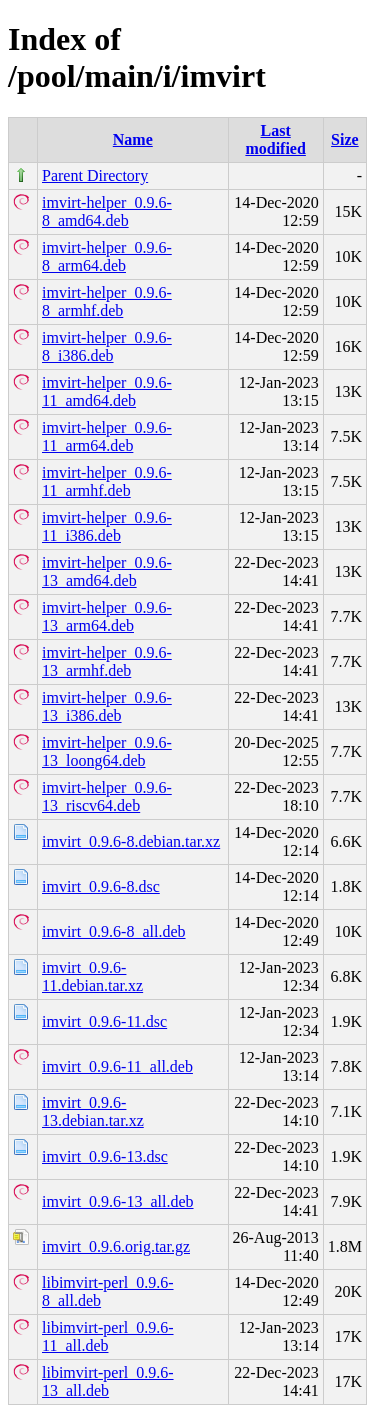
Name (133, 139)
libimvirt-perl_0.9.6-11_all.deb (108, 1336)
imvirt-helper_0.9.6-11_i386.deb (107, 526)
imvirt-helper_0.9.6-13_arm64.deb (107, 616)
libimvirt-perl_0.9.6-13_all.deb (108, 1381)
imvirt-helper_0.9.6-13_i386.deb (107, 706)
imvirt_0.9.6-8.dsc (101, 886)
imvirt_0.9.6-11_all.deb (117, 1066)
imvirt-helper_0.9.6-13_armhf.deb (107, 661)
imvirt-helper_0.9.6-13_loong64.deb (107, 751)
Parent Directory (95, 175)
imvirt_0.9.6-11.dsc (104, 1021)
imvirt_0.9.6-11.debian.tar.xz (92, 976)
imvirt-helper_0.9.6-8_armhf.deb (107, 301)
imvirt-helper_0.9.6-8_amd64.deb (107, 211)
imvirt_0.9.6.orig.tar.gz (116, 1246)
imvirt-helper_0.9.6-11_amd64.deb (107, 391)
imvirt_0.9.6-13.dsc (105, 1156)
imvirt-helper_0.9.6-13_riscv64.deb (107, 796)
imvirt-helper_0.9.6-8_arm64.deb (107, 256)
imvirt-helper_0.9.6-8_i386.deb (107, 346)
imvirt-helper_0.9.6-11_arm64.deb (107, 436)
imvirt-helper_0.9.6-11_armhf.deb (107, 481)
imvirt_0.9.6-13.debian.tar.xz (93, 1111)
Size (345, 139)
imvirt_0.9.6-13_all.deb (118, 1201)
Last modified (275, 139)
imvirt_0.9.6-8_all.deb (114, 931)
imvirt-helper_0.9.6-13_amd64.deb (107, 571)
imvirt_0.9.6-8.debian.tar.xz (131, 841)
